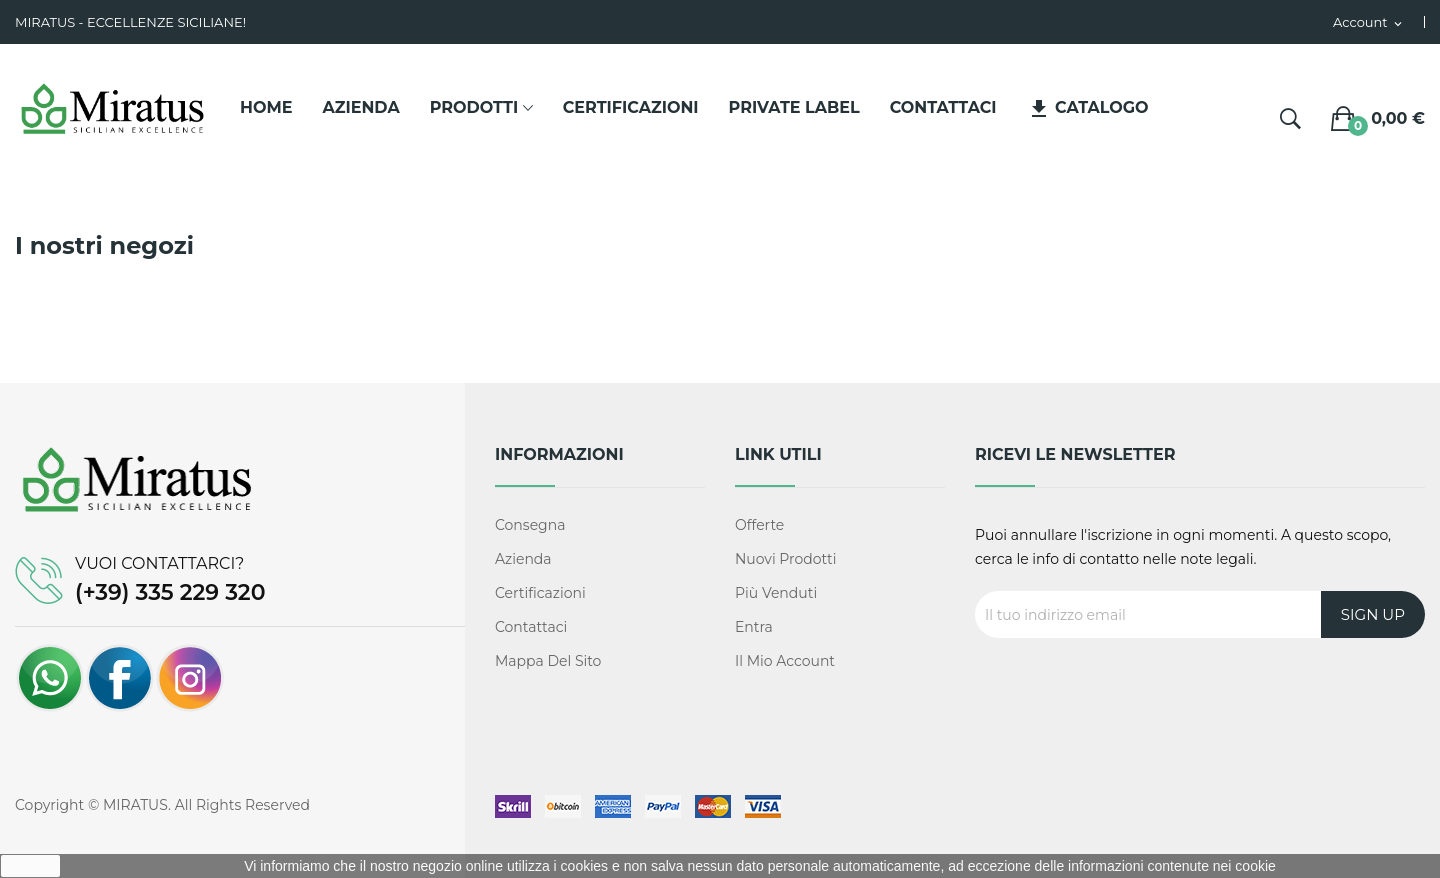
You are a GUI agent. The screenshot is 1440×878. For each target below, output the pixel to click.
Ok (31, 866)
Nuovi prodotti (786, 559)
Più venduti (776, 593)
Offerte (759, 525)
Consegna (530, 525)
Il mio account (785, 661)
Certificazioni (540, 593)
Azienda (523, 559)
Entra (754, 627)
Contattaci (531, 627)
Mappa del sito (548, 661)
